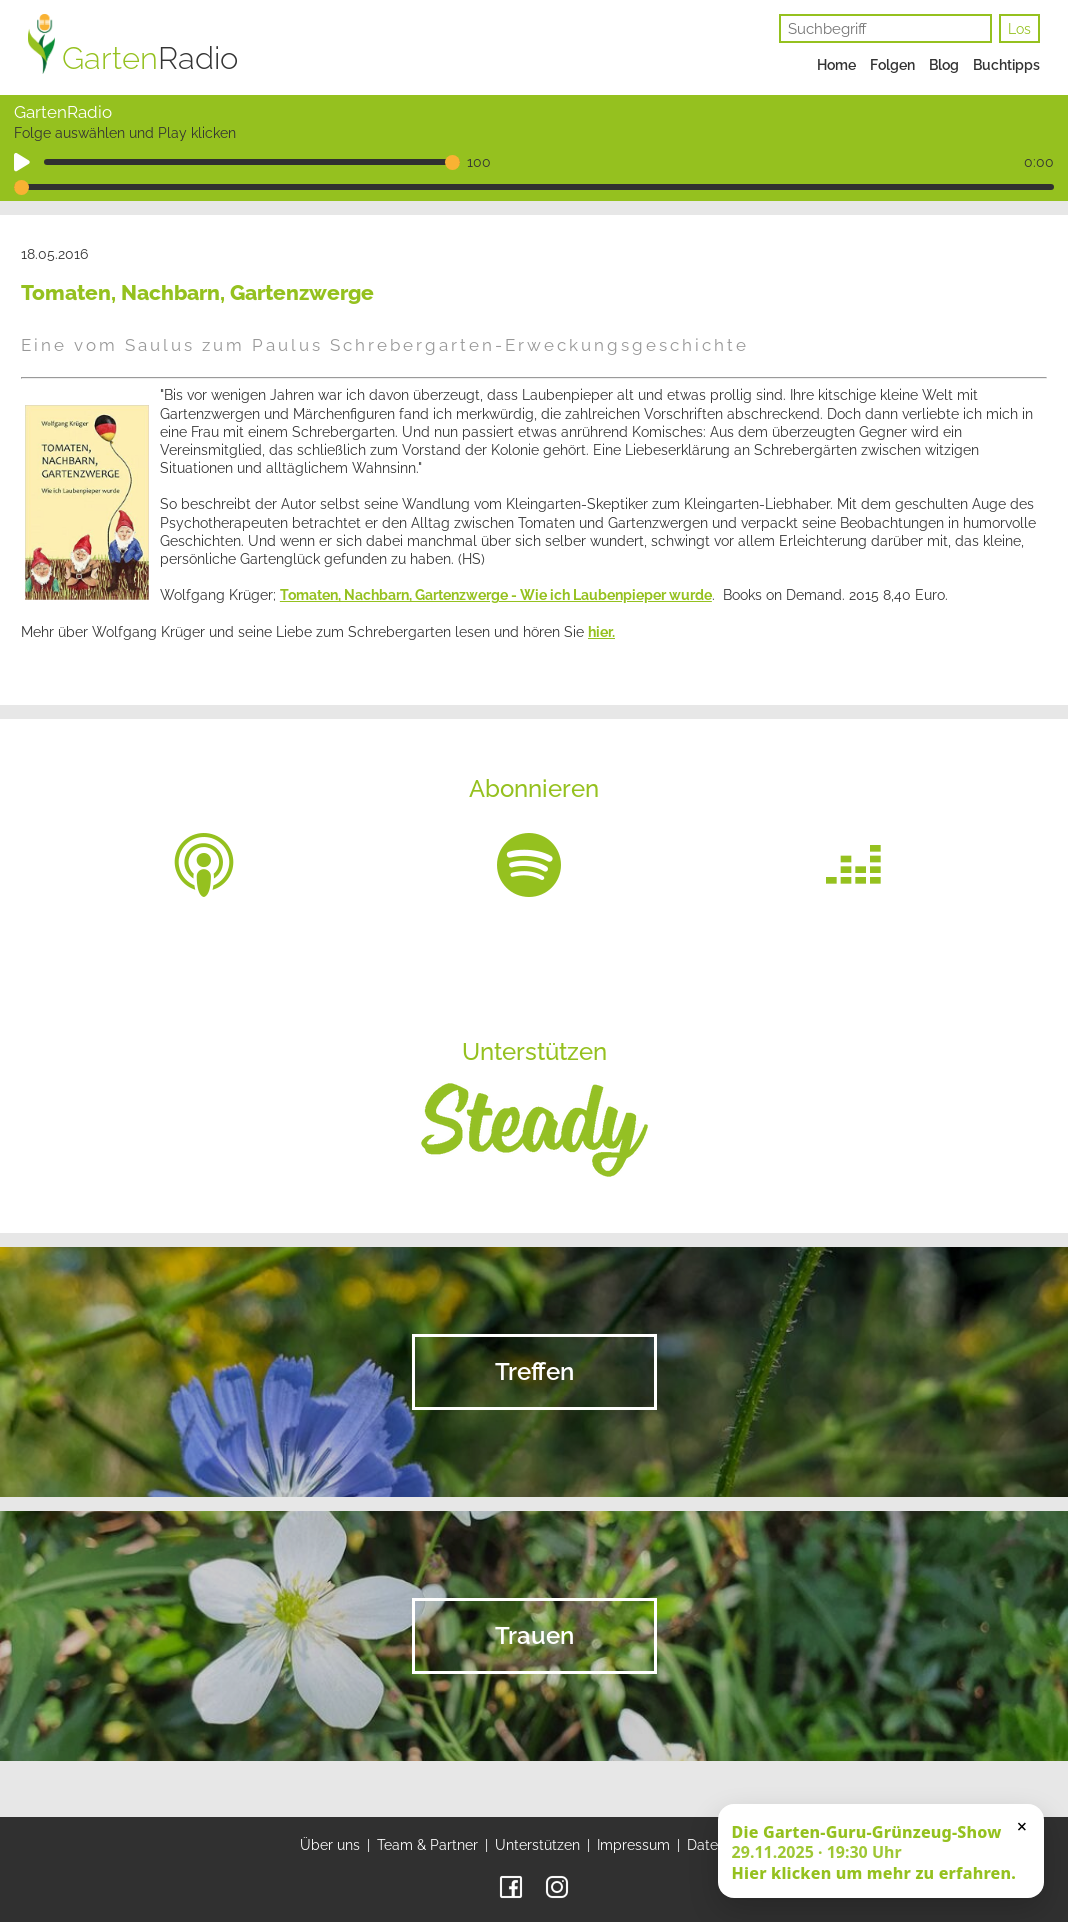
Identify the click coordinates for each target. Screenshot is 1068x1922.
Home (836, 65)
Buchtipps (1006, 65)
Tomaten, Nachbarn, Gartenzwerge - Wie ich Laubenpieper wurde (496, 595)
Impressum (633, 1845)
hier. (601, 632)
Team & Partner (427, 1845)
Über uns (330, 1845)
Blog (944, 65)
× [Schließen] (1022, 1826)
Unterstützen (537, 1845)
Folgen (892, 65)
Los (1019, 29)
